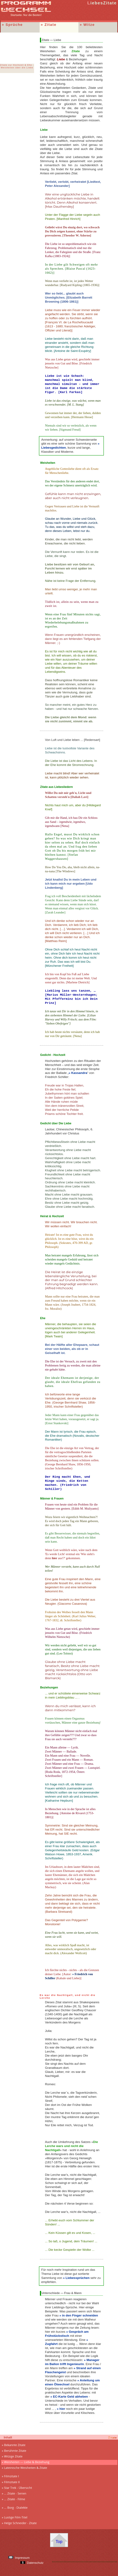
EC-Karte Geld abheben (70, 2396)
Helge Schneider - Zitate (20, 2523)
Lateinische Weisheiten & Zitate (25, 2468)
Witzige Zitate (13, 2456)
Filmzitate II (12, 2482)
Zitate (50, 25)
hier (62, 2408)
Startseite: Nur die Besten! (26, 13)
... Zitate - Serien (15, 2493)
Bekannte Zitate (14, 2445)
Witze (89, 25)
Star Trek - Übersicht (18, 2488)
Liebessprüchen (77, 2278)
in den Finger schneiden (80, 2315)
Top (59, 2541)
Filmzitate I (11, 2476)
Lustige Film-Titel (15, 2517)
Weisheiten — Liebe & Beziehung (26, 2462)
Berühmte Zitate (15, 2451)
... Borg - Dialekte (16, 2507)
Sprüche (14, 25)
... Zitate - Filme (14, 2499)
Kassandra (79, 1073)
